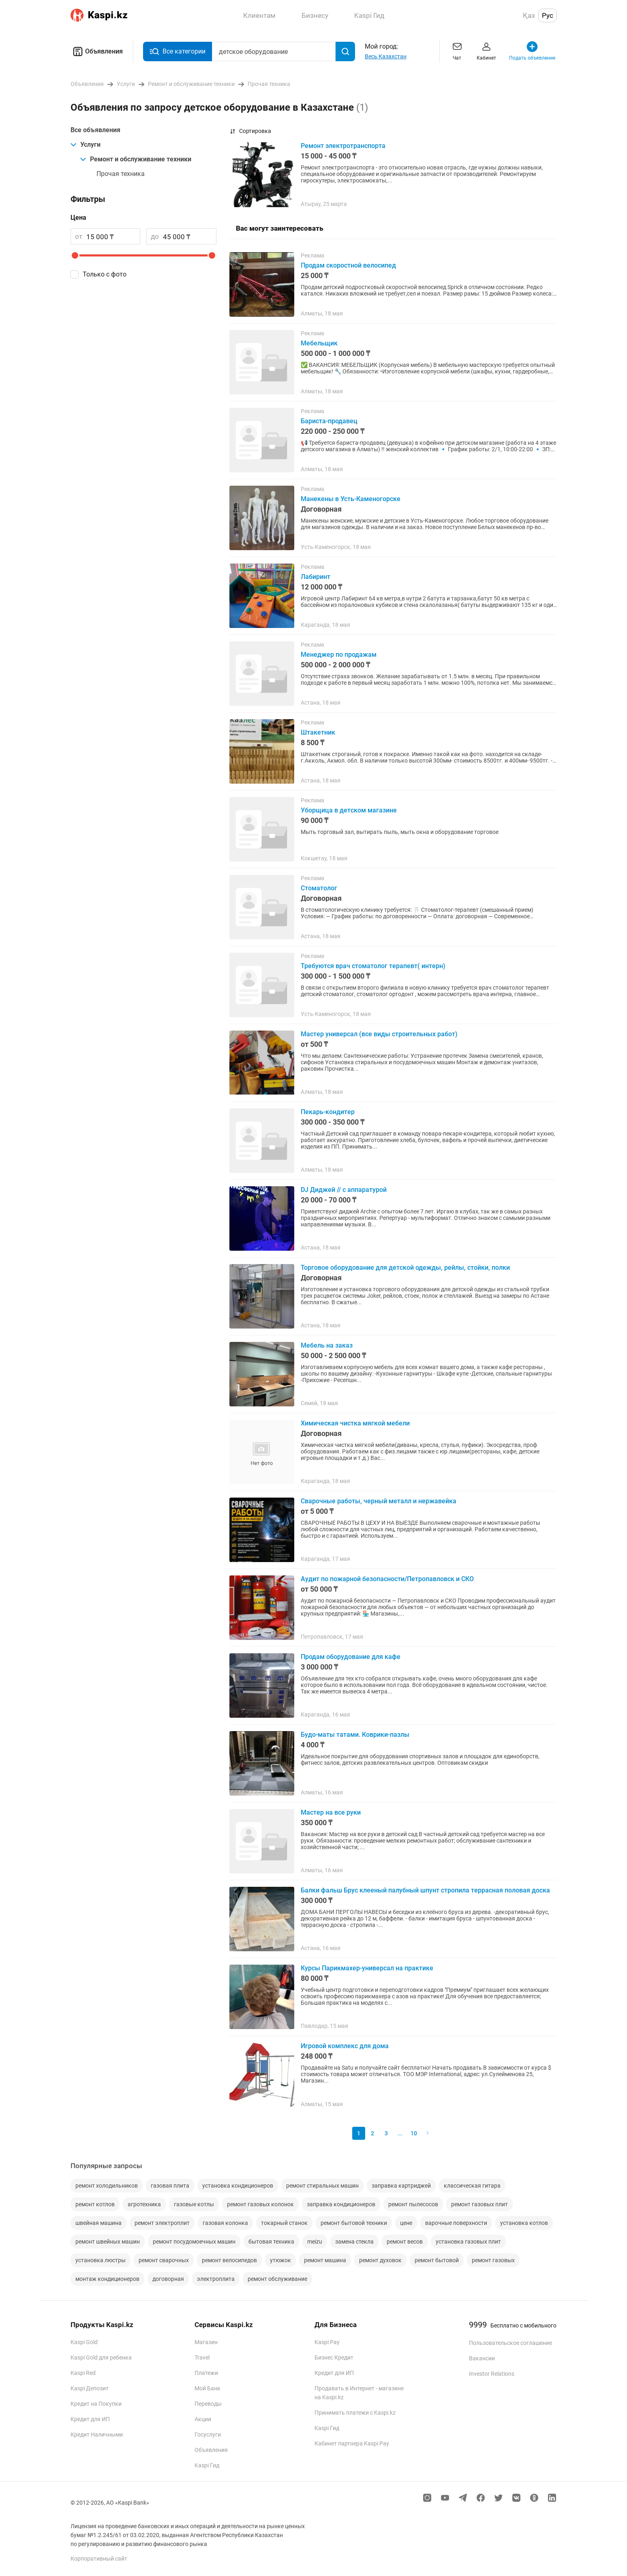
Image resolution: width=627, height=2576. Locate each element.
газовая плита (170, 2185)
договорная (168, 2279)
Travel (202, 2357)
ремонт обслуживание (277, 2279)
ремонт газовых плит (479, 2204)
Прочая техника (120, 174)
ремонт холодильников (106, 2185)
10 (414, 2133)
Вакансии (482, 2358)
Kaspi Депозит (90, 2388)
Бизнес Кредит (334, 2357)
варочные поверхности (456, 2223)
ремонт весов (405, 2241)
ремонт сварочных (164, 2260)
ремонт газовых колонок (260, 2204)
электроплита (216, 2279)
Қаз (529, 15)
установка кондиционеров (237, 2185)
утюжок (280, 2260)
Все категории (177, 52)
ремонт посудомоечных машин (194, 2241)
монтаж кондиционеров (107, 2279)
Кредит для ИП (90, 2419)
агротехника (144, 2204)
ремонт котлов (95, 2204)
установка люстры (100, 2260)
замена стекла (354, 2241)
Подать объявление (532, 50)
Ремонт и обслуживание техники (135, 159)
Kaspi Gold (84, 2342)
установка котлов (524, 2223)
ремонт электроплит (162, 2223)
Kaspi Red (83, 2373)
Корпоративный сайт (99, 2558)
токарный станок (284, 2223)
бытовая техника (271, 2241)
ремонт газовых (493, 2260)
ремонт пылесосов (413, 2204)
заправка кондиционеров (341, 2204)
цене (406, 2223)
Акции (203, 2419)
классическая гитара (472, 2185)
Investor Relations (491, 2373)
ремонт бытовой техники (354, 2223)
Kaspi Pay (327, 2342)
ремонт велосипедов (229, 2260)
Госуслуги (208, 2434)
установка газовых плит (468, 2241)
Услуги (86, 144)
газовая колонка (225, 2223)
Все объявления (95, 130)
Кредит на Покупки (96, 2403)
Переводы (208, 2403)
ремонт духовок (380, 2260)
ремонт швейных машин (107, 2241)
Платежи (206, 2373)
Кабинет (486, 50)
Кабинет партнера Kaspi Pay (352, 2443)
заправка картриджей (401, 2185)
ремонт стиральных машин (322, 2185)
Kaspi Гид (207, 2465)
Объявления (97, 51)
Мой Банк (207, 2388)
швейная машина (98, 2223)
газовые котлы (194, 2204)
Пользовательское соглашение (510, 2343)
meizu (314, 2241)
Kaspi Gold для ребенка (101, 2357)
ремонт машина (325, 2260)
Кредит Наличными (97, 2434)
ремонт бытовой (437, 2260)
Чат (457, 50)
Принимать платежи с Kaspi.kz (355, 2412)
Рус (547, 15)
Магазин (206, 2342)
